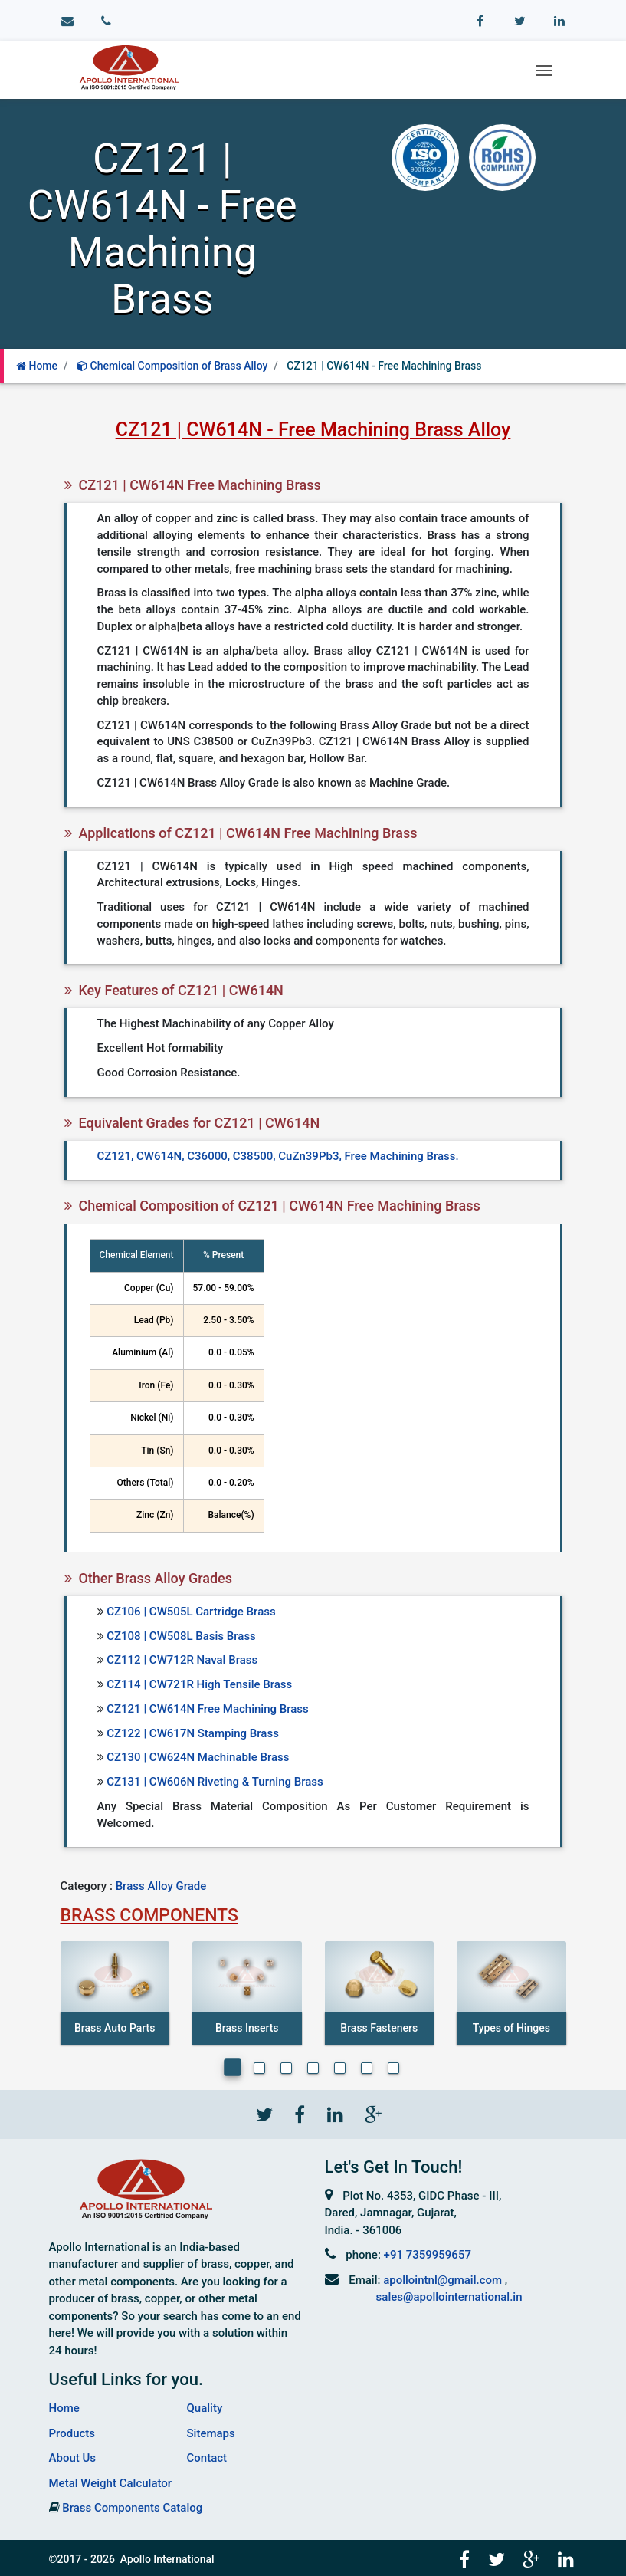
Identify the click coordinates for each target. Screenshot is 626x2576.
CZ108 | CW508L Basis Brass (181, 1636)
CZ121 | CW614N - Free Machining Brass (384, 366)
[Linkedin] (334, 2114)
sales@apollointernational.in (449, 2297)
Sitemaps (211, 2433)
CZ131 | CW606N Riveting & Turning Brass (215, 1782)
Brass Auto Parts (114, 2028)
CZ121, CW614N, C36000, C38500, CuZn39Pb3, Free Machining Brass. (278, 1156)
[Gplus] (371, 2114)
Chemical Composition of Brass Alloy (172, 366)
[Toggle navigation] (544, 70)
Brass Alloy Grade (161, 1886)
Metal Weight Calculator (110, 2483)
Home (36, 366)
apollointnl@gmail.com (442, 2280)
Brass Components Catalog (132, 2508)
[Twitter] (263, 2114)
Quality (205, 2408)
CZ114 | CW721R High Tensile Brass (199, 1684)
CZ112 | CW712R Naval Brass (182, 1660)
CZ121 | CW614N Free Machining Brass (208, 1709)
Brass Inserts (247, 2028)
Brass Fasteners (379, 2028)
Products (72, 2433)
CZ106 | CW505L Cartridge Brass (191, 1611)
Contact (207, 2458)
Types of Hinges (511, 2028)
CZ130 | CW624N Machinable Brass (198, 1757)
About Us (73, 2458)
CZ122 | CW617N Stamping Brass (193, 1733)
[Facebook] (299, 2114)
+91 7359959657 (427, 2255)
